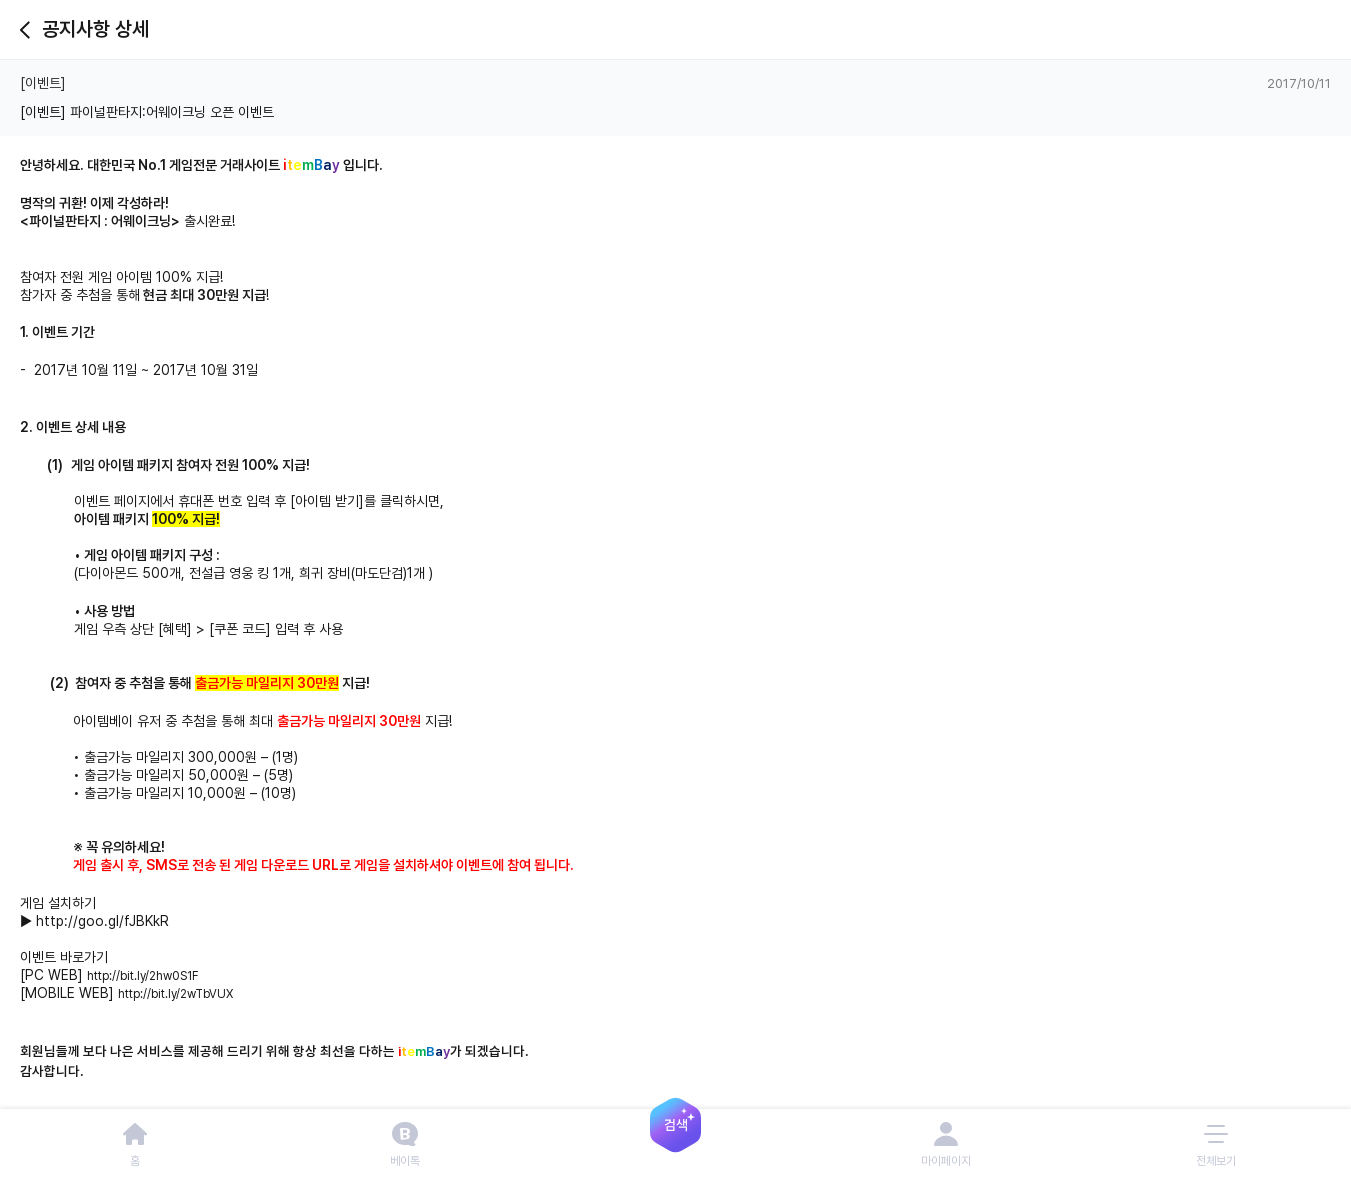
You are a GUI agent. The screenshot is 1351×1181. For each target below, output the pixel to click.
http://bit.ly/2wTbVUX (175, 994)
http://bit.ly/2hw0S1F (143, 976)
